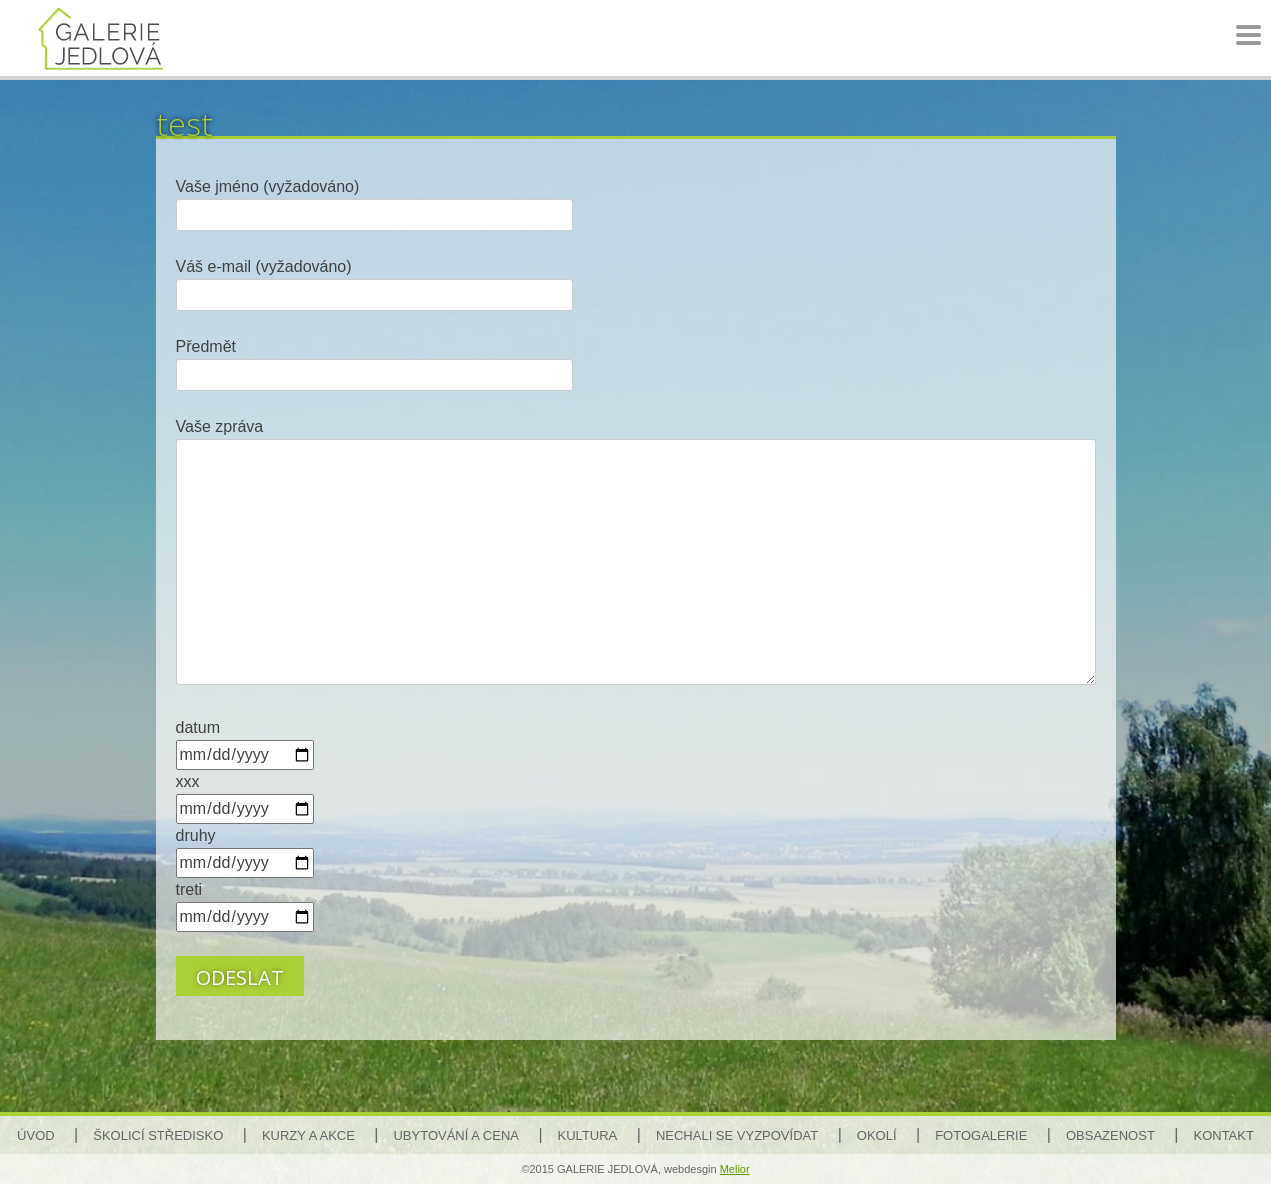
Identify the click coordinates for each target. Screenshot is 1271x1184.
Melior (735, 1169)
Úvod (36, 1135)
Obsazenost (1110, 1135)
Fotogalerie (981, 1135)
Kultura (588, 1135)
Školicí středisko (158, 1135)
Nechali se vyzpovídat (737, 1135)
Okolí (877, 1135)
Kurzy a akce (308, 1135)
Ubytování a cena (455, 1135)
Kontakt (1223, 1135)
